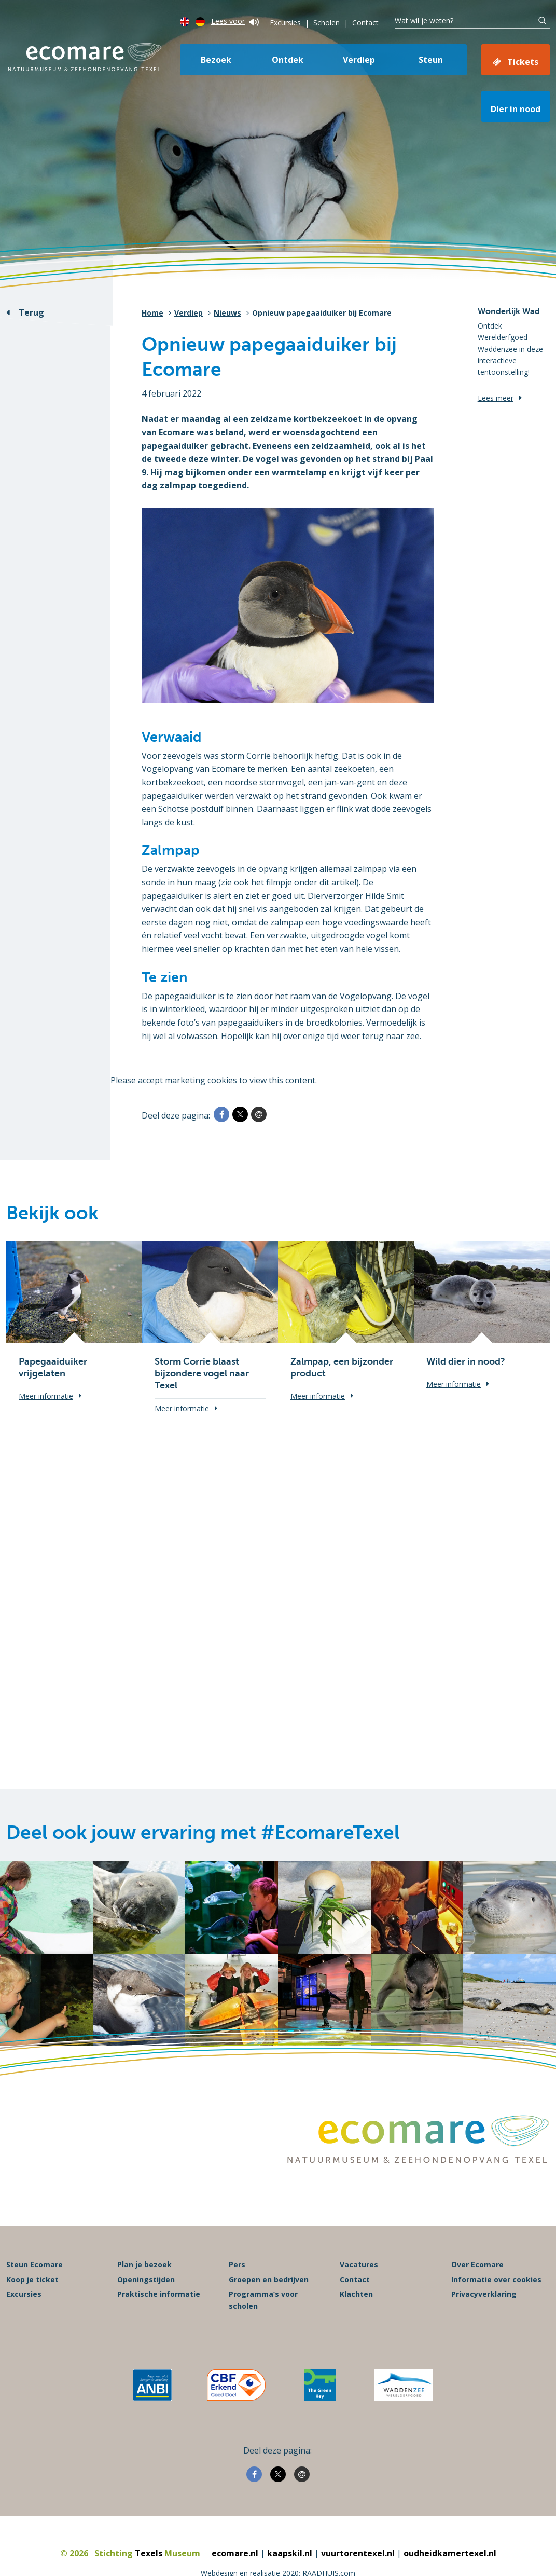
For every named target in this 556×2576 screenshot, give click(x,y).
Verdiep (359, 59)
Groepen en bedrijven (269, 2279)
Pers (237, 2264)
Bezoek (216, 59)
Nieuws (227, 313)
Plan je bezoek (144, 2264)
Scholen (326, 23)
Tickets (522, 61)
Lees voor (235, 21)
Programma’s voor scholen (263, 2299)
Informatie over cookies (496, 2279)
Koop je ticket (32, 2279)
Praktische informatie (158, 2294)
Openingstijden (146, 2279)
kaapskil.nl (289, 2553)
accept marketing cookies (187, 1080)
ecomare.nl (235, 2553)
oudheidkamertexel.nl (450, 2553)
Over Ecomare (477, 2264)
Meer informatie (46, 1396)
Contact (365, 23)
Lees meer (495, 398)
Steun (431, 59)
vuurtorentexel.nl (358, 2553)
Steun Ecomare (34, 2264)
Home (152, 313)
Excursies (285, 23)
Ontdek (287, 59)
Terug (31, 312)
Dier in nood (515, 109)
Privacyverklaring (484, 2294)
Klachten (356, 2294)
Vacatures (359, 2264)
